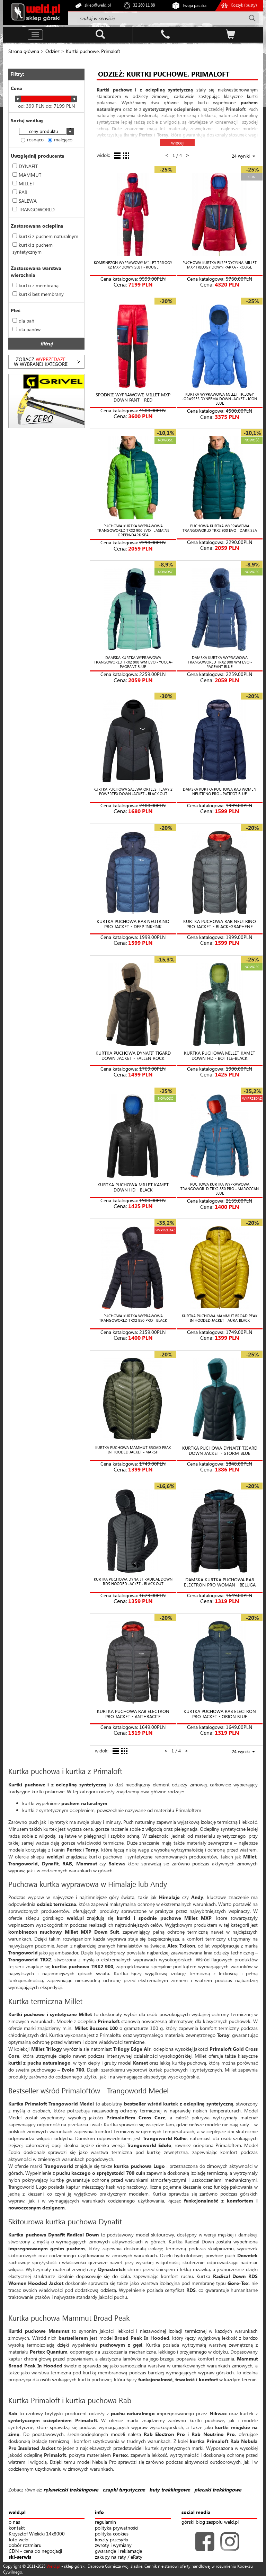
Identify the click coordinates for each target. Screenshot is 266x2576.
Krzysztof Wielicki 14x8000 (37, 2534)
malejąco (60, 139)
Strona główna (23, 51)
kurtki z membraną (35, 285)
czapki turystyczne (124, 2489)
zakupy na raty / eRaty (118, 2557)
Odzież (52, 51)
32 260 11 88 (144, 5)
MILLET (23, 183)
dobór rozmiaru (25, 2545)
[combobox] (46, 132)
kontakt (17, 2528)
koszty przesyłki (111, 2540)
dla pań (23, 320)
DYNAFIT (25, 166)
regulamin (105, 2522)
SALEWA (24, 200)
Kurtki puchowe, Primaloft (93, 51)
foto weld (18, 2540)
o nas (14, 2522)
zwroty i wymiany (113, 2545)
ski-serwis (20, 2557)
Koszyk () (244, 5)
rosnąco (32, 139)
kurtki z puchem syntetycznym (32, 248)
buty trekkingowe (169, 2489)
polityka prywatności (116, 2528)
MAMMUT (26, 175)
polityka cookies (111, 2534)
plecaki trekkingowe (217, 2489)
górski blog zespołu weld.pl (210, 2522)
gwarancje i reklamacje (118, 2551)
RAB (19, 192)
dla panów (26, 329)
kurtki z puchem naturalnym (45, 236)
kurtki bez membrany (38, 294)
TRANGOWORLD (33, 209)
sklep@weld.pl (98, 5)
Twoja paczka (194, 5)
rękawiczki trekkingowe (70, 2489)
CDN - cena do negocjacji (35, 2551)
